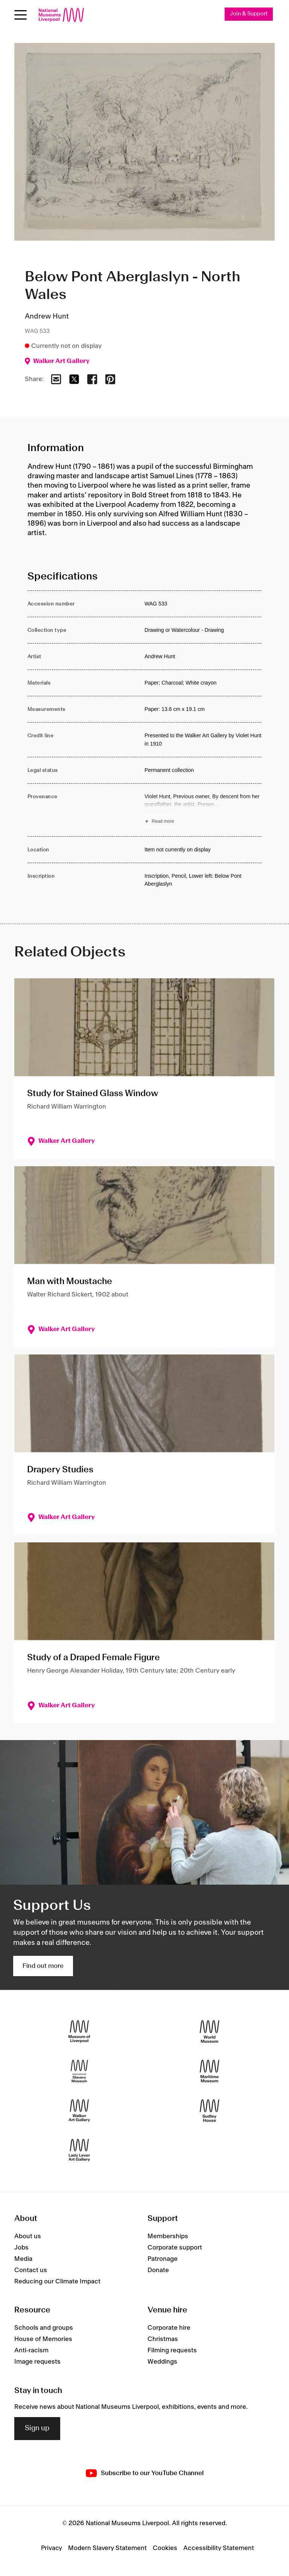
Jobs (21, 2247)
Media (23, 2259)
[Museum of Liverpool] (79, 2031)
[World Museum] (209, 2031)
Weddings (162, 2362)
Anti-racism (31, 2350)
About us (27, 2236)
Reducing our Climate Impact (57, 2281)
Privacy (51, 2548)
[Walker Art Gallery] (79, 2111)
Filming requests (172, 2350)
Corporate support (175, 2247)
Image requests (37, 2362)
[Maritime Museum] (209, 2071)
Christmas (163, 2339)
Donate (158, 2270)
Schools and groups (43, 2328)
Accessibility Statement (218, 2548)
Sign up (37, 2429)
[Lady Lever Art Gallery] (79, 2150)
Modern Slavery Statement (107, 2548)
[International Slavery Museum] (79, 2071)
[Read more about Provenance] (203, 810)
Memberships (168, 2236)
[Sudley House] (209, 2111)
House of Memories (43, 2339)
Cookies (165, 2548)
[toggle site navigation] (20, 15)
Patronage (163, 2259)
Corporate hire (169, 2328)
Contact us (30, 2270)
